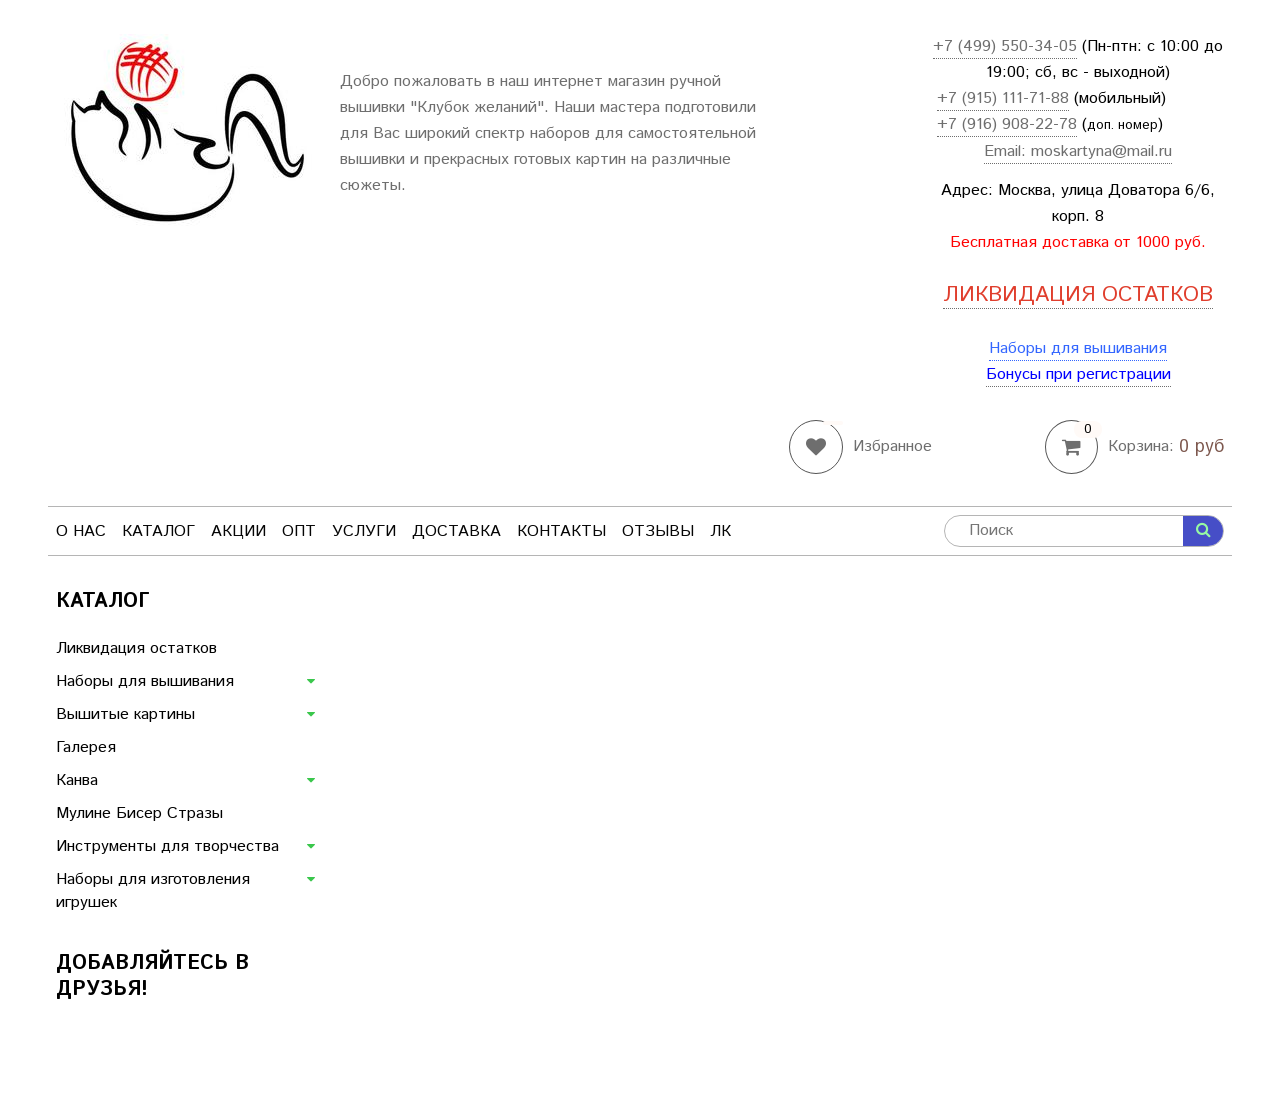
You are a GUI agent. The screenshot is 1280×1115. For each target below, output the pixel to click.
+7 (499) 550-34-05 (1005, 46)
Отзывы (658, 531)
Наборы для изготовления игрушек (153, 891)
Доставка (456, 531)
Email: (1007, 151)
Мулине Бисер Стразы (139, 813)
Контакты (561, 531)
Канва (77, 780)
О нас (81, 531)
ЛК (720, 531)
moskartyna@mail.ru (1101, 151)
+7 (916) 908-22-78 (1007, 124)
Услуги (364, 531)
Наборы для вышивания (1078, 348)
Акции (238, 531)
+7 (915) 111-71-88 (1003, 98)
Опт (299, 531)
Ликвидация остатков (136, 648)
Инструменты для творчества (167, 846)
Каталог (158, 531)
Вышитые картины (125, 714)
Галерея (86, 747)
